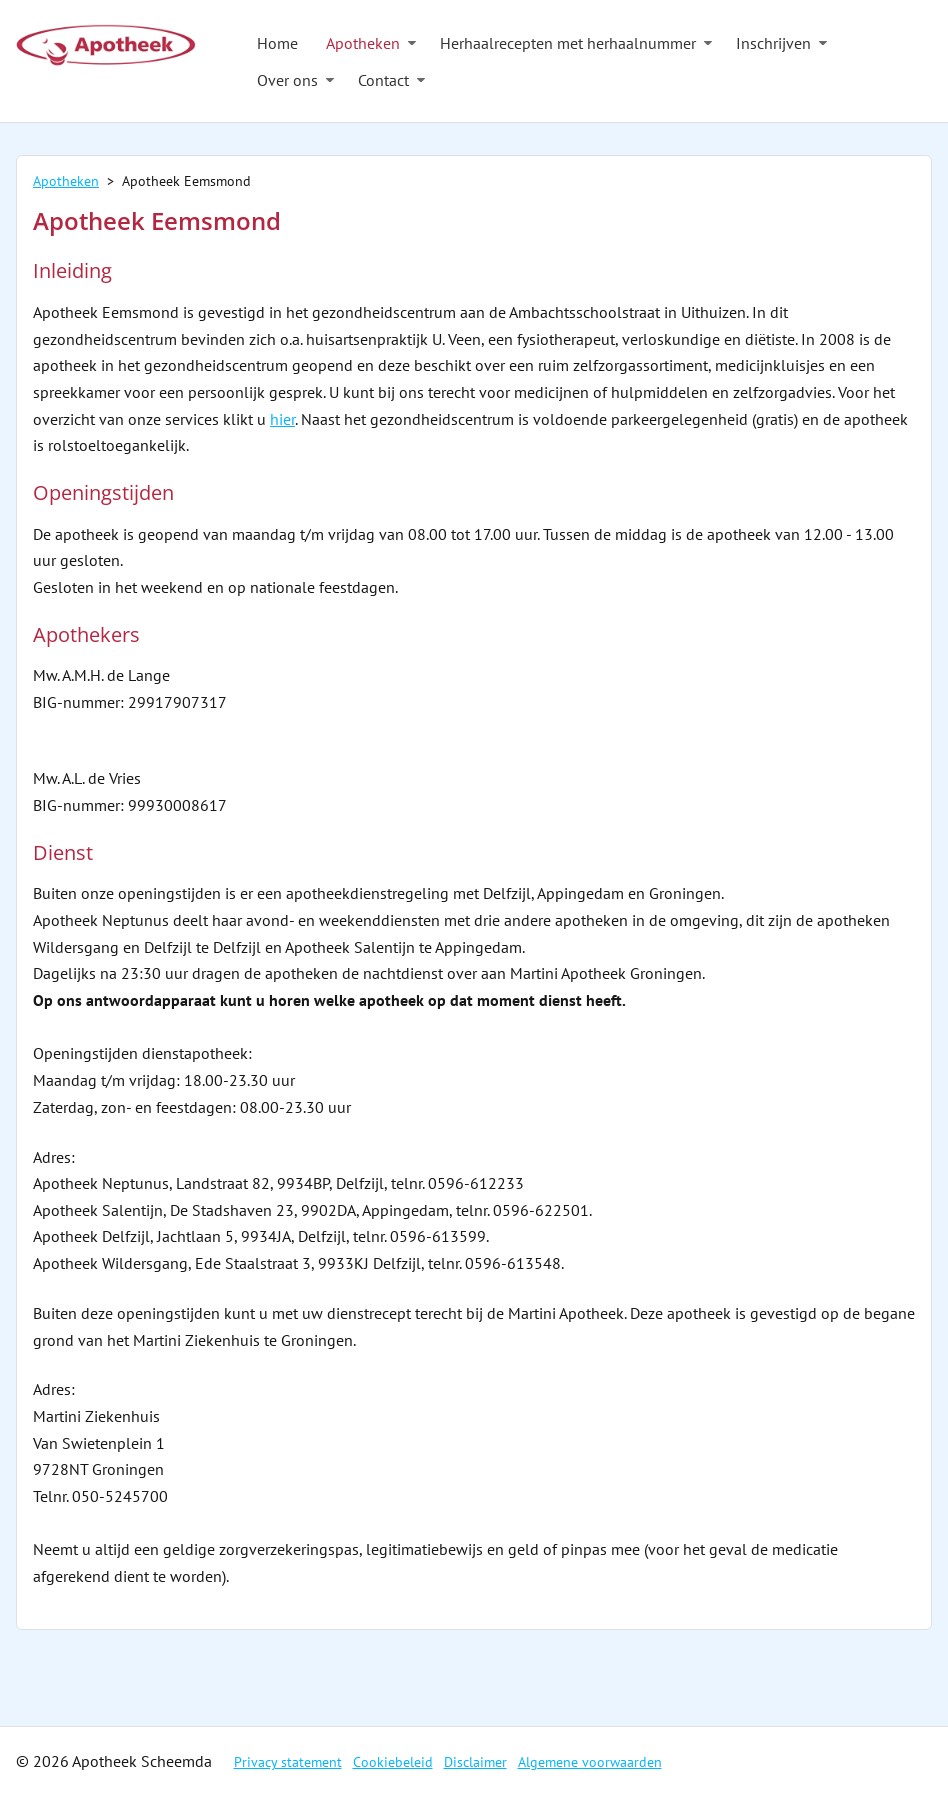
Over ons (287, 80)
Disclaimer (475, 1762)
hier (282, 419)
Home (277, 43)
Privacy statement (288, 1762)
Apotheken (363, 43)
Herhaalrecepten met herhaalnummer (568, 43)
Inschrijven (773, 43)
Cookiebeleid (393, 1762)
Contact (383, 80)
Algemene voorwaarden (590, 1762)
